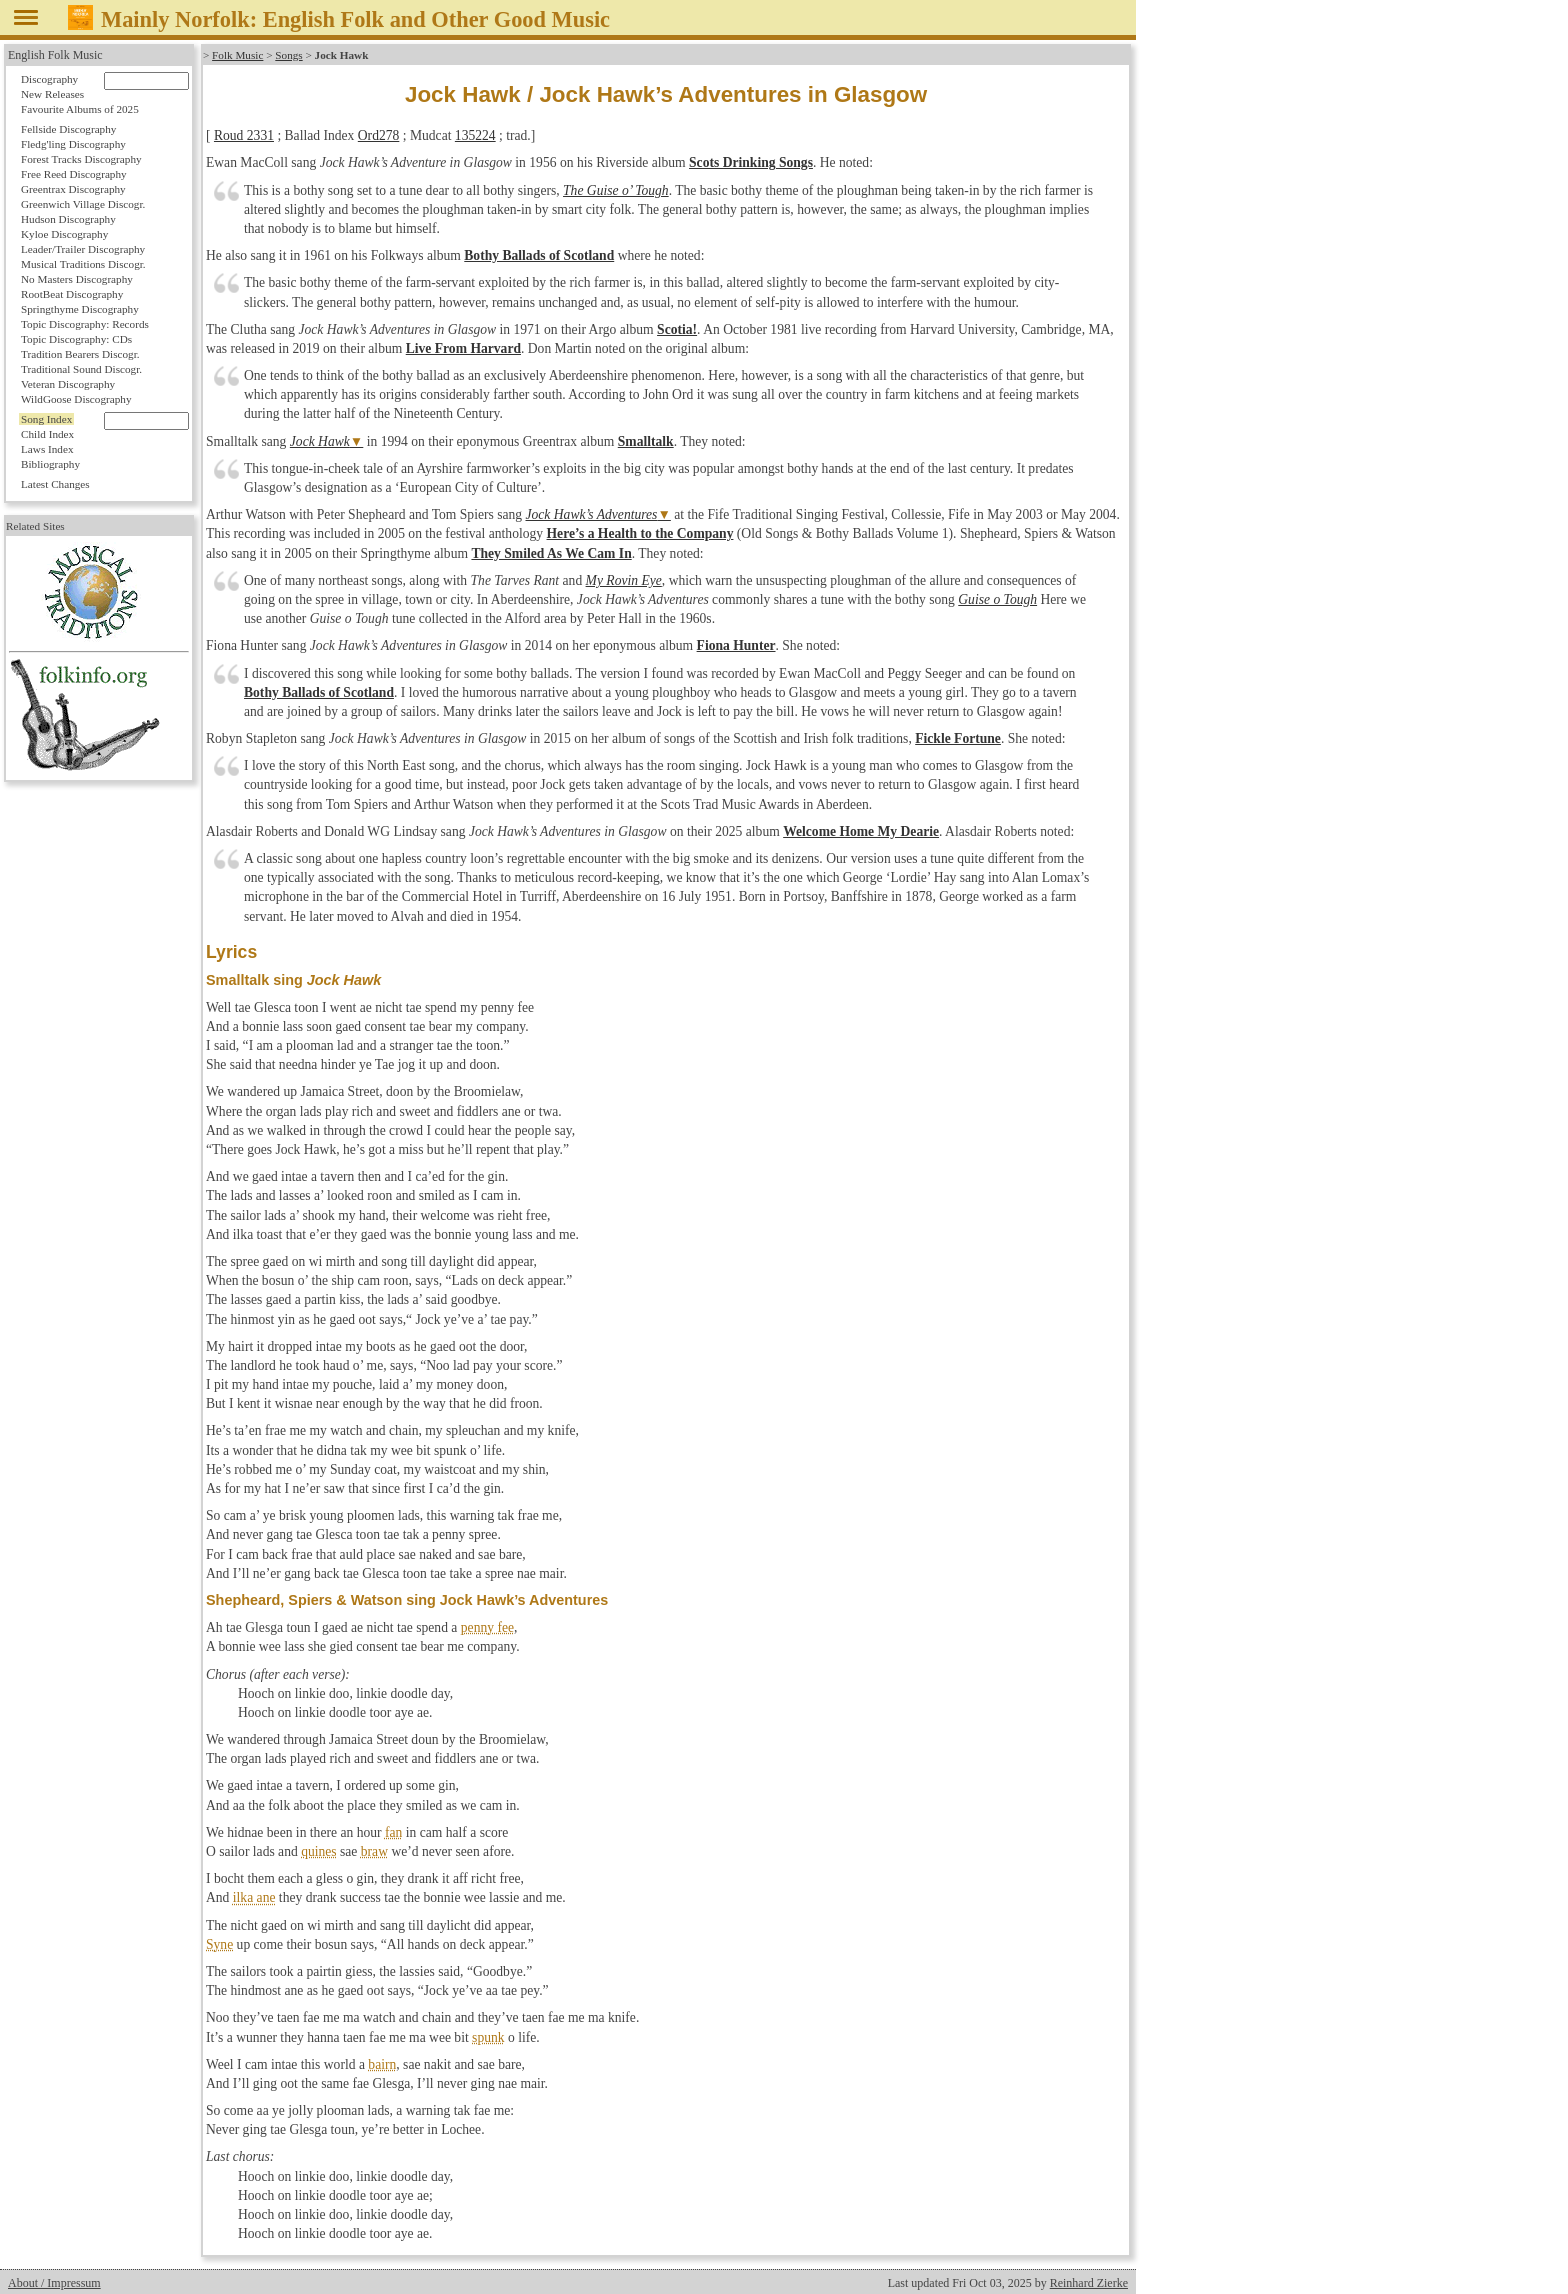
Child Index (47, 434)
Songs (288, 55)
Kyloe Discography (64, 234)
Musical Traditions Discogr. (83, 264)
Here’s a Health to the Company (640, 533)
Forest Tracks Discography (81, 159)
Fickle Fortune (958, 738)
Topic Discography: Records (85, 324)
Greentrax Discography (73, 189)
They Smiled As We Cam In (551, 553)
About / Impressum (54, 2283)
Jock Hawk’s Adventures (592, 514)
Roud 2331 (244, 135)
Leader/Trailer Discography (83, 249)
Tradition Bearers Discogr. (80, 354)
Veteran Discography (68, 384)
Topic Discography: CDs (76, 339)
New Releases (52, 94)
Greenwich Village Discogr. (83, 204)
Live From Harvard (463, 348)
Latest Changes (55, 484)
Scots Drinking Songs (751, 162)
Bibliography (50, 464)
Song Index (46, 419)
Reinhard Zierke (1089, 2283)
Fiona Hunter (736, 645)
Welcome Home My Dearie (861, 831)
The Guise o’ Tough (616, 190)
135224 (475, 135)
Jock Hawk (320, 441)
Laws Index (47, 449)
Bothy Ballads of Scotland (539, 255)
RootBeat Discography (72, 294)
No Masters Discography (77, 279)
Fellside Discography (68, 129)
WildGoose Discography (76, 399)
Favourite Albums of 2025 (80, 109)
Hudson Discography (68, 219)
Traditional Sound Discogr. (81, 369)
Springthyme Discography (80, 309)
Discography (49, 79)
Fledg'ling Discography (73, 144)
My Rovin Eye (624, 580)
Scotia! (677, 329)
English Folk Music (55, 55)
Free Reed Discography (74, 174)
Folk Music (237, 55)
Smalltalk (646, 441)
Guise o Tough (997, 599)
